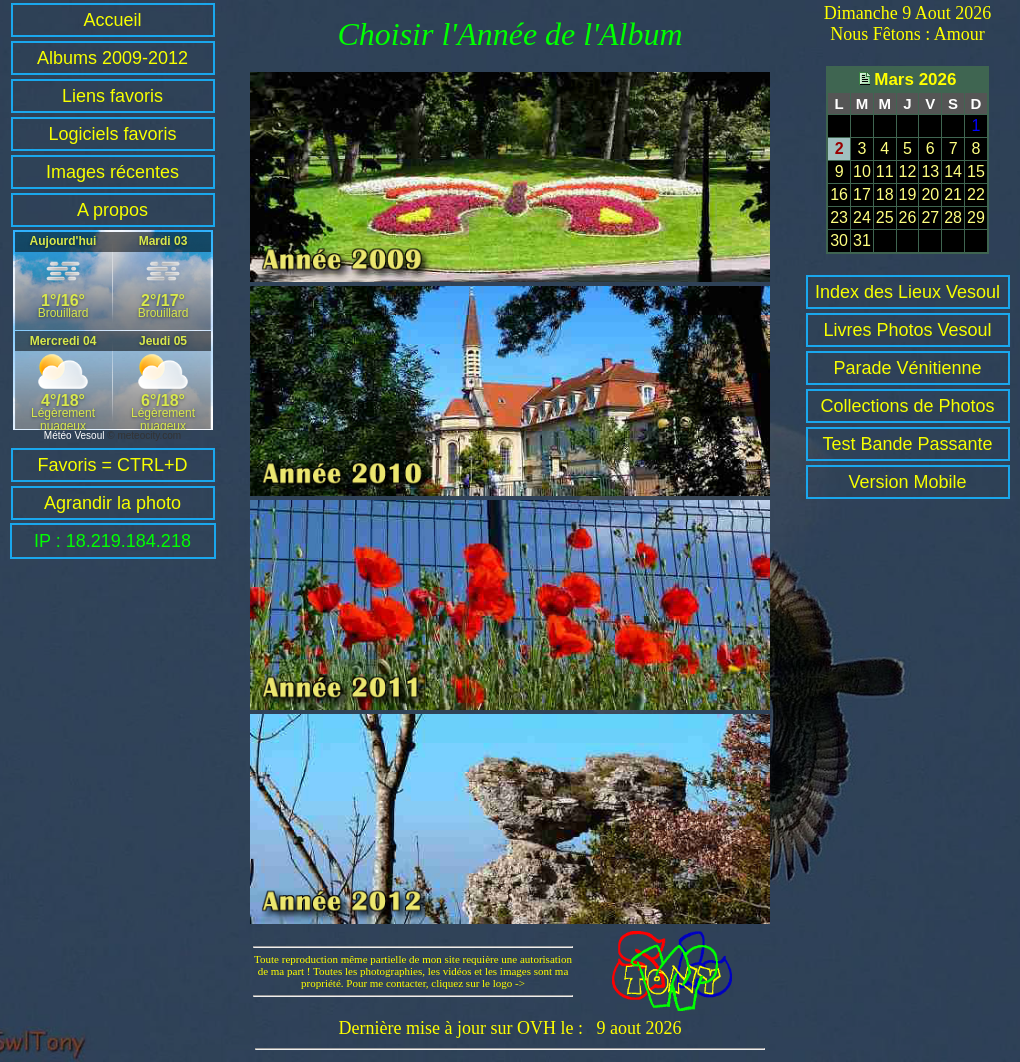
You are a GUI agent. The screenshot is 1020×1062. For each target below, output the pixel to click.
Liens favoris (112, 96)
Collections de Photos (907, 406)
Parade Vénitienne (907, 368)
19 (908, 194)
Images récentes (112, 172)
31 (862, 240)
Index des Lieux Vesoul (907, 292)
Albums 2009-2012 (112, 58)
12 (908, 171)
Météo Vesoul (74, 435)
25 (885, 217)
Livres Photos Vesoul (907, 330)
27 (930, 217)
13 (930, 171)
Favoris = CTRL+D (112, 465)
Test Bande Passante (907, 444)
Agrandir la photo (112, 503)
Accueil (112, 20)
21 (953, 194)
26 (908, 217)
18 (885, 194)
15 (976, 171)
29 (976, 217)
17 (862, 194)
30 (839, 240)
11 (885, 171)
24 (862, 217)
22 (976, 194)
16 (839, 194)
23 (839, 217)
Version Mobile (907, 482)
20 (930, 194)
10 (862, 171)
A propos (112, 210)
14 (953, 171)
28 (953, 217)
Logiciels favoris (112, 134)
